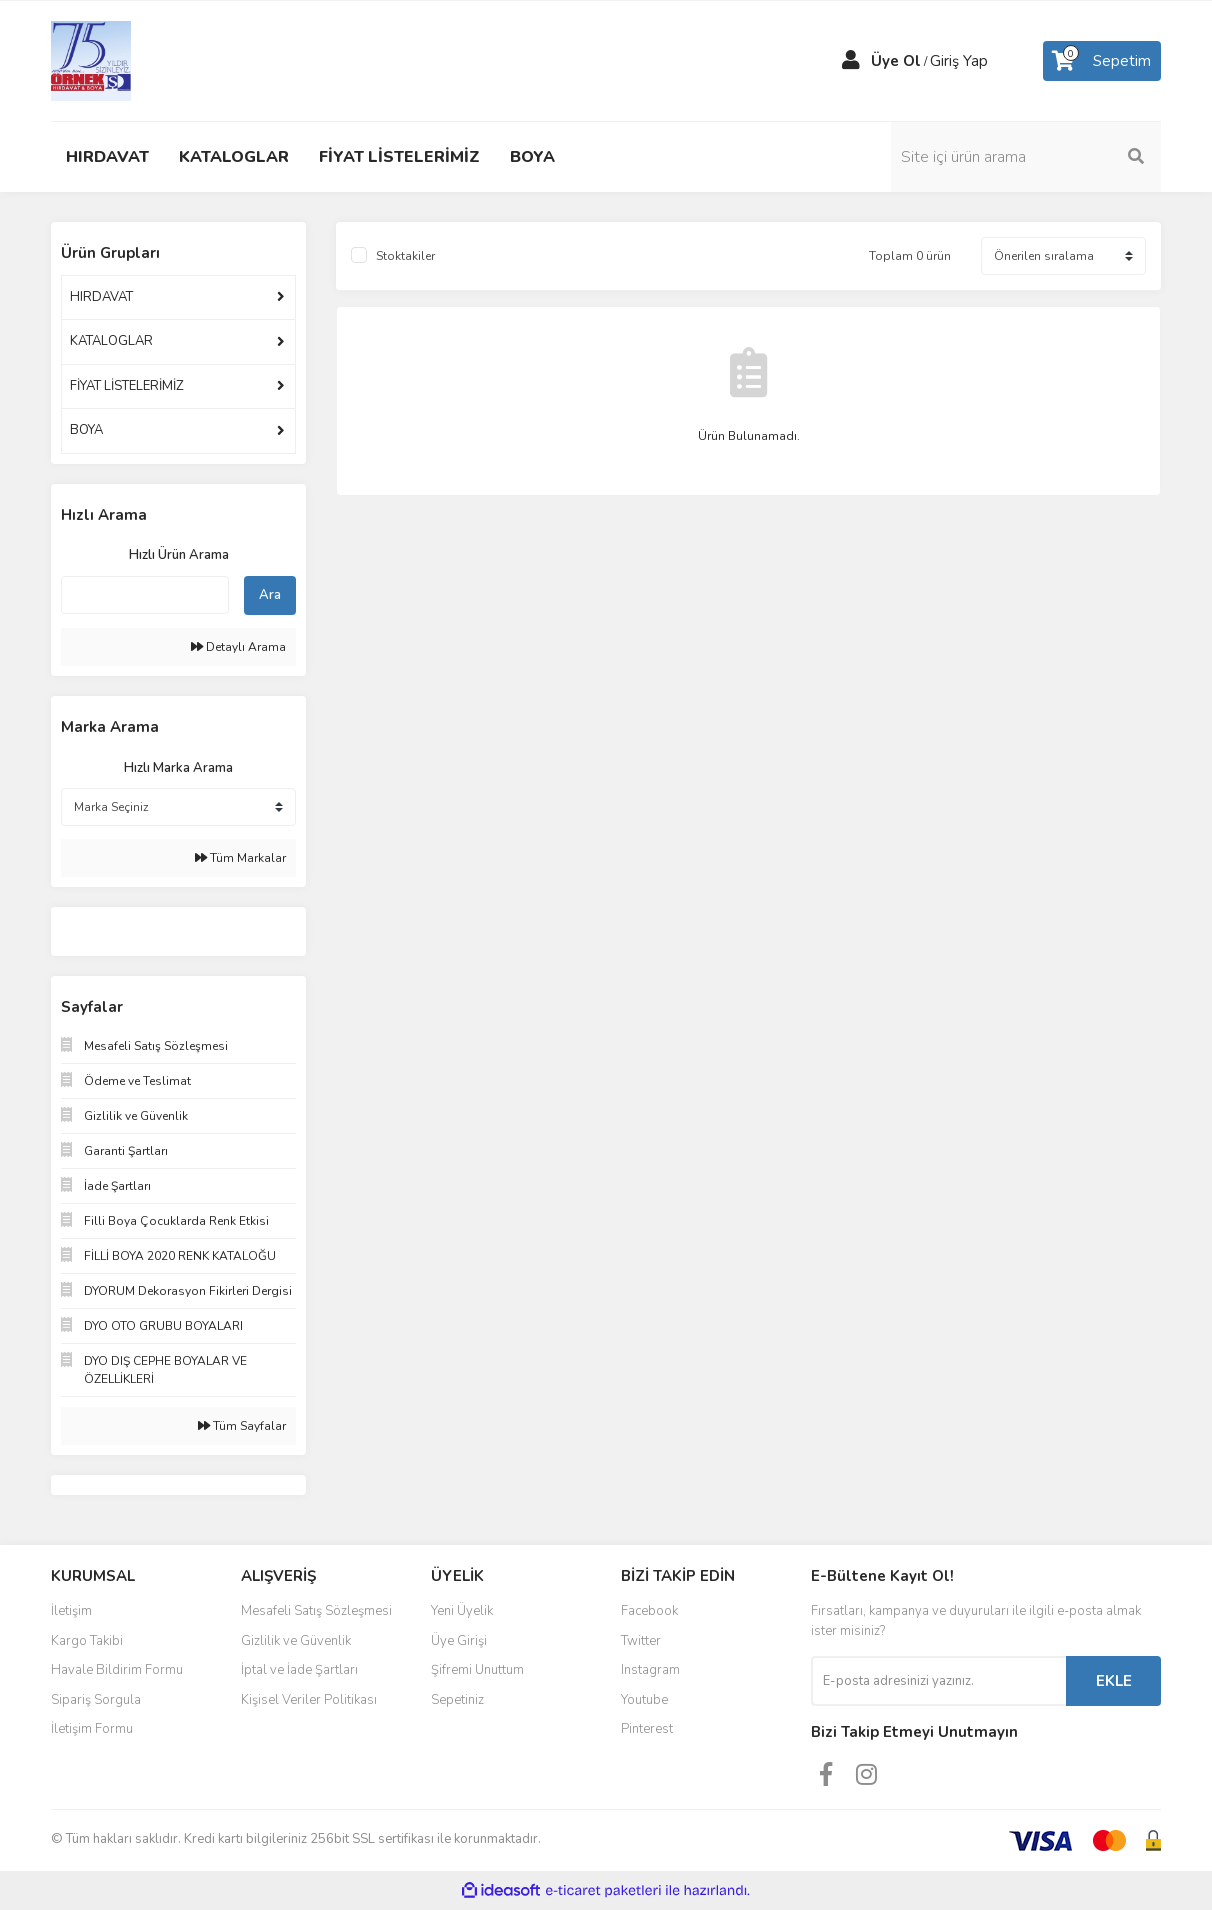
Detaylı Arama (238, 647)
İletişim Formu (92, 1729)
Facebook (649, 1611)
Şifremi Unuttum (477, 1670)
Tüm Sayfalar (242, 1426)
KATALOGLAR (111, 341)
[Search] (1026, 157)
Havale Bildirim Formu (117, 1670)
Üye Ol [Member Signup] (896, 61)
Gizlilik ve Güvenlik (296, 1641)
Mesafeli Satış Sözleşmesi (316, 1611)
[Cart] (1102, 61)
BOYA (86, 430)
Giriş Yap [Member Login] (959, 61)
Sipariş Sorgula (96, 1700)
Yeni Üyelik (462, 1611)
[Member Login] (851, 61)
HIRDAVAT (101, 297)
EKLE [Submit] (1114, 1681)
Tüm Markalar (240, 858)
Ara (270, 595)
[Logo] (91, 60)
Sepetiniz (457, 1700)
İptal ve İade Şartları (299, 1670)
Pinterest (647, 1729)
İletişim (71, 1611)
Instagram (650, 1670)
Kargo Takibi (87, 1641)
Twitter (641, 1641)
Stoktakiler (405, 256)
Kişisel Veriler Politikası (309, 1700)
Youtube (644, 1700)
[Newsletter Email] (938, 1681)
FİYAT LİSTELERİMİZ (127, 386)
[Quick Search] (145, 595)
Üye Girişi (459, 1641)
